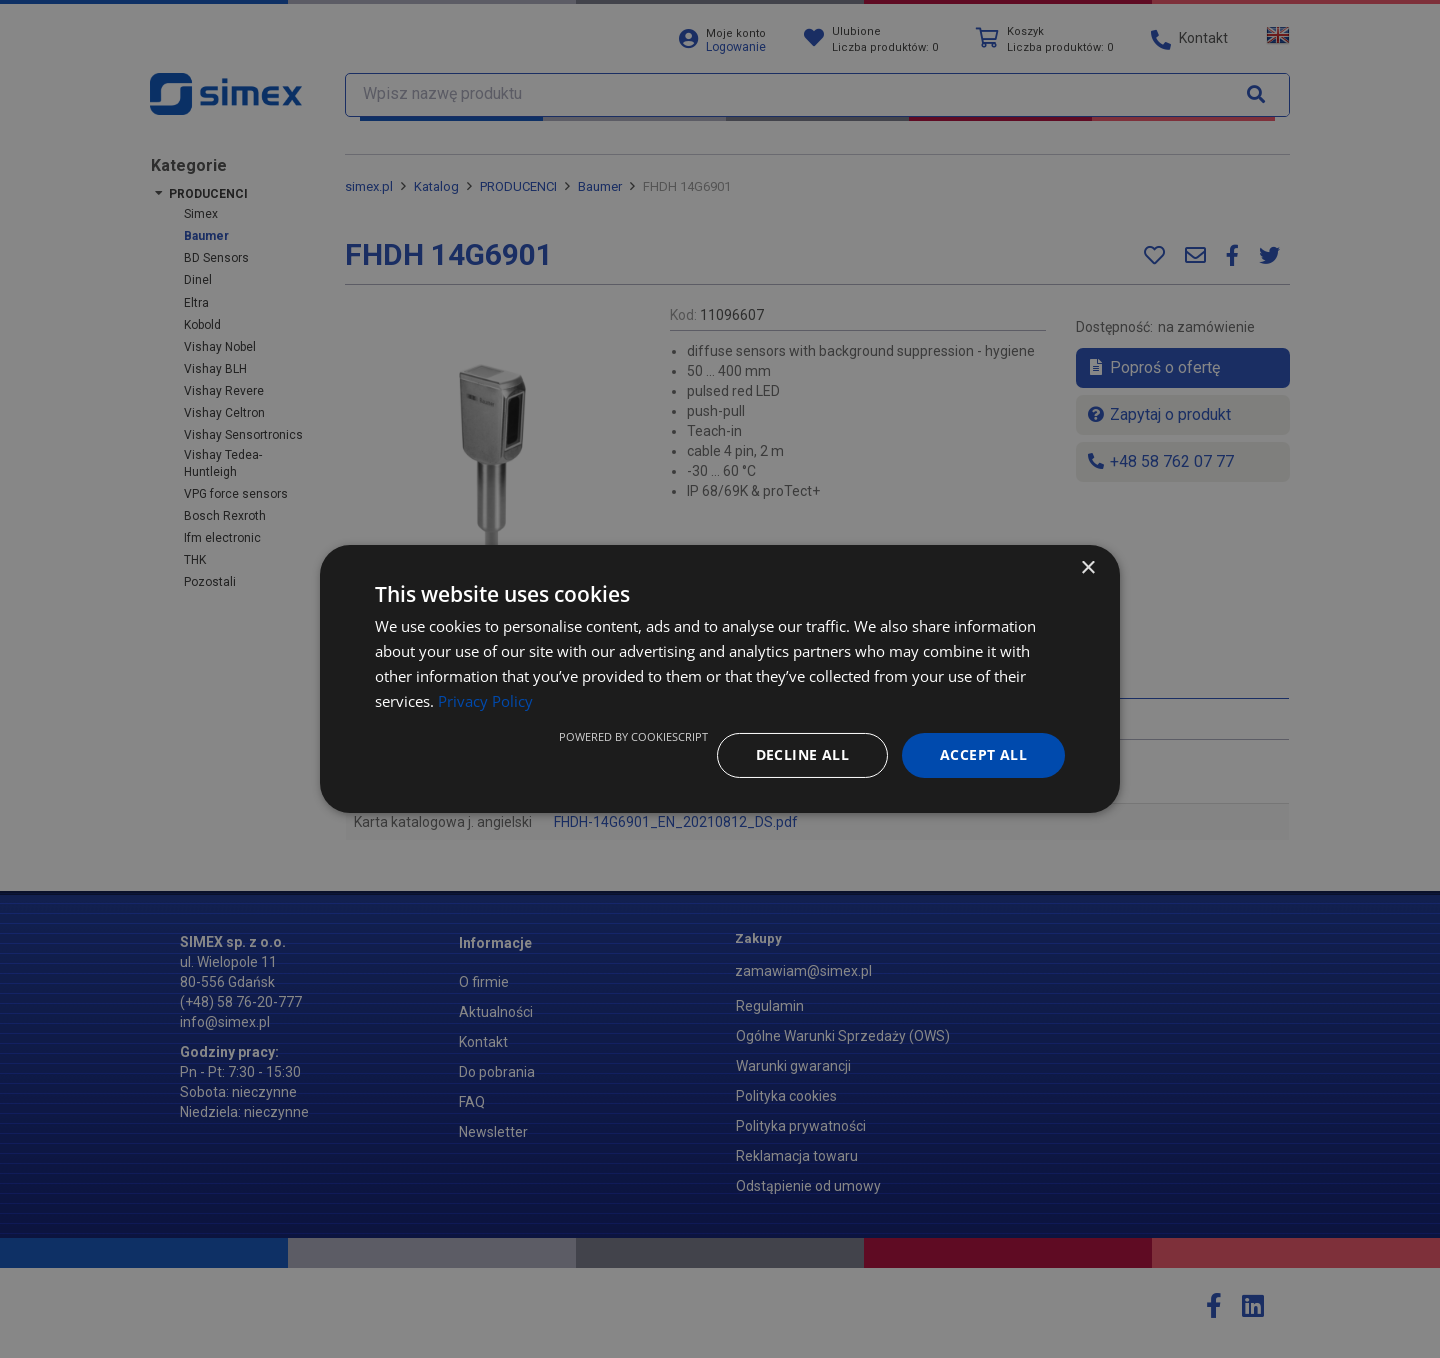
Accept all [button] (983, 754)
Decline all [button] (802, 754)
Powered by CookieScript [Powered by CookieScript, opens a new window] (633, 736)
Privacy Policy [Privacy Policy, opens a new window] (485, 701)
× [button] (1087, 568)
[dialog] (720, 679)
